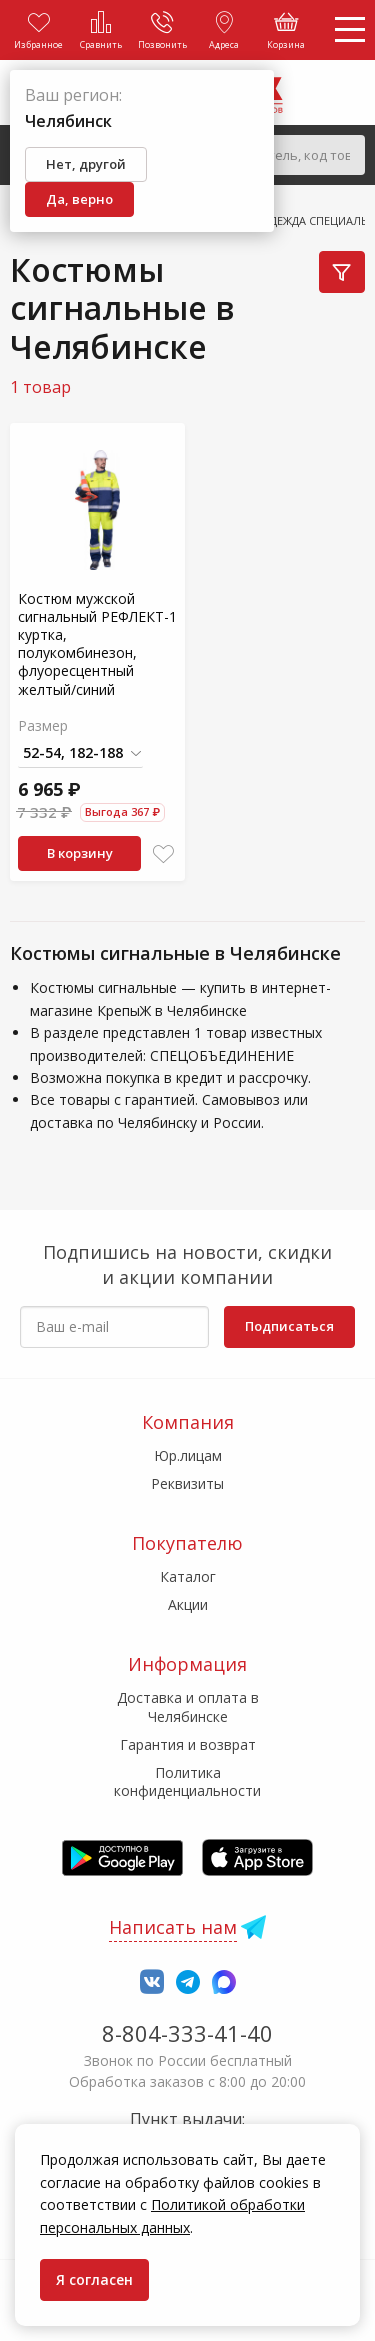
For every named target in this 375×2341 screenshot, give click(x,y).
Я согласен (94, 2279)
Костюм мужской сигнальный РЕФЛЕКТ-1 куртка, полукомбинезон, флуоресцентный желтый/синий (97, 644)
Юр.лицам (188, 1455)
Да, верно (79, 199)
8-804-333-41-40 (187, 2033)
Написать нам (173, 1927)
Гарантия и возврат (188, 1744)
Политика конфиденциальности (187, 1781)
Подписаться (289, 1326)
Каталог (188, 1576)
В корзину (80, 853)
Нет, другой (86, 164)
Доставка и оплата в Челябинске (188, 1706)
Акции (188, 1604)
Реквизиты (187, 1483)
